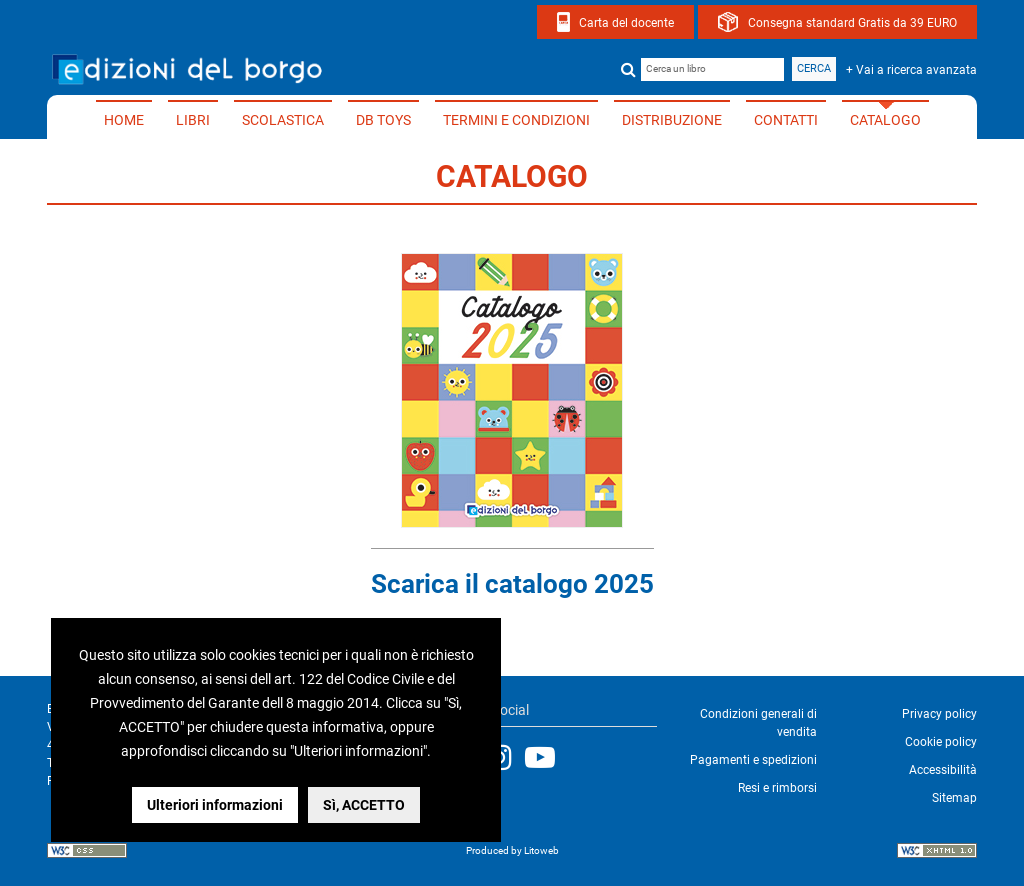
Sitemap (954, 798)
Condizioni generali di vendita (758, 723)
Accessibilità (943, 770)
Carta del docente (626, 23)
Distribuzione (672, 120)
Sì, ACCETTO (364, 805)
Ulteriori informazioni (215, 805)
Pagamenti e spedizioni (753, 760)
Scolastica (283, 120)
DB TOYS (383, 120)
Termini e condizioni (516, 120)
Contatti (786, 120)
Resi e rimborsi (777, 788)
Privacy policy (939, 714)
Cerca (814, 68)
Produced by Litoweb (512, 850)
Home (124, 120)
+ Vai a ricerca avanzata (911, 70)
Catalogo (885, 120)
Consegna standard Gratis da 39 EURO (852, 23)
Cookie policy (941, 742)
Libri (193, 120)
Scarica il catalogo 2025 (512, 584)
